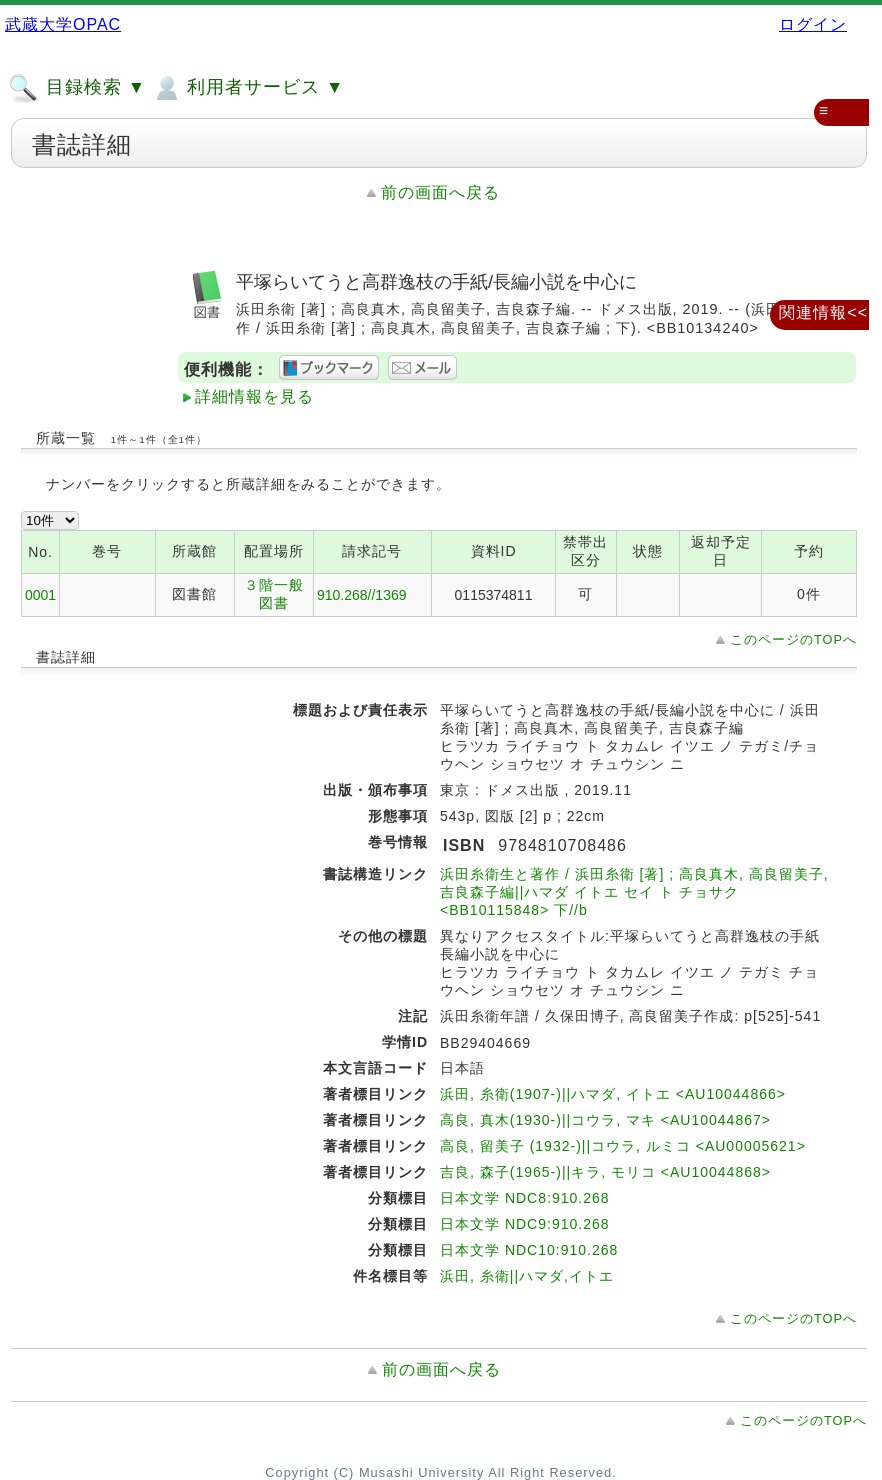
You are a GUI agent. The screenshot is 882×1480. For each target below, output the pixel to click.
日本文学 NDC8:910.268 (525, 1198)
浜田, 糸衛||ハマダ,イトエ (527, 1276)
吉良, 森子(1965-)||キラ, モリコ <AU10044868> (605, 1172)
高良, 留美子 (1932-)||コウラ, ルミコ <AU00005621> (623, 1146)
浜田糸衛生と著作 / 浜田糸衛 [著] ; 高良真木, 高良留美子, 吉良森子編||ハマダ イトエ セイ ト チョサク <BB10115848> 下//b (634, 892)
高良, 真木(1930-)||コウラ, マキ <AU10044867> (605, 1120)
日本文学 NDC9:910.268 (525, 1224)
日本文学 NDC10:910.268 (529, 1250)
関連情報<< (823, 312)
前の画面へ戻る (440, 192)
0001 (40, 595)
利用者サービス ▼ (247, 88)
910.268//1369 (362, 595)
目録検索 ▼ (77, 88)
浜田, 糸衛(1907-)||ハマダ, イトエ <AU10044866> (613, 1094)
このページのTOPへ (793, 639)
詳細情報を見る (254, 396)
